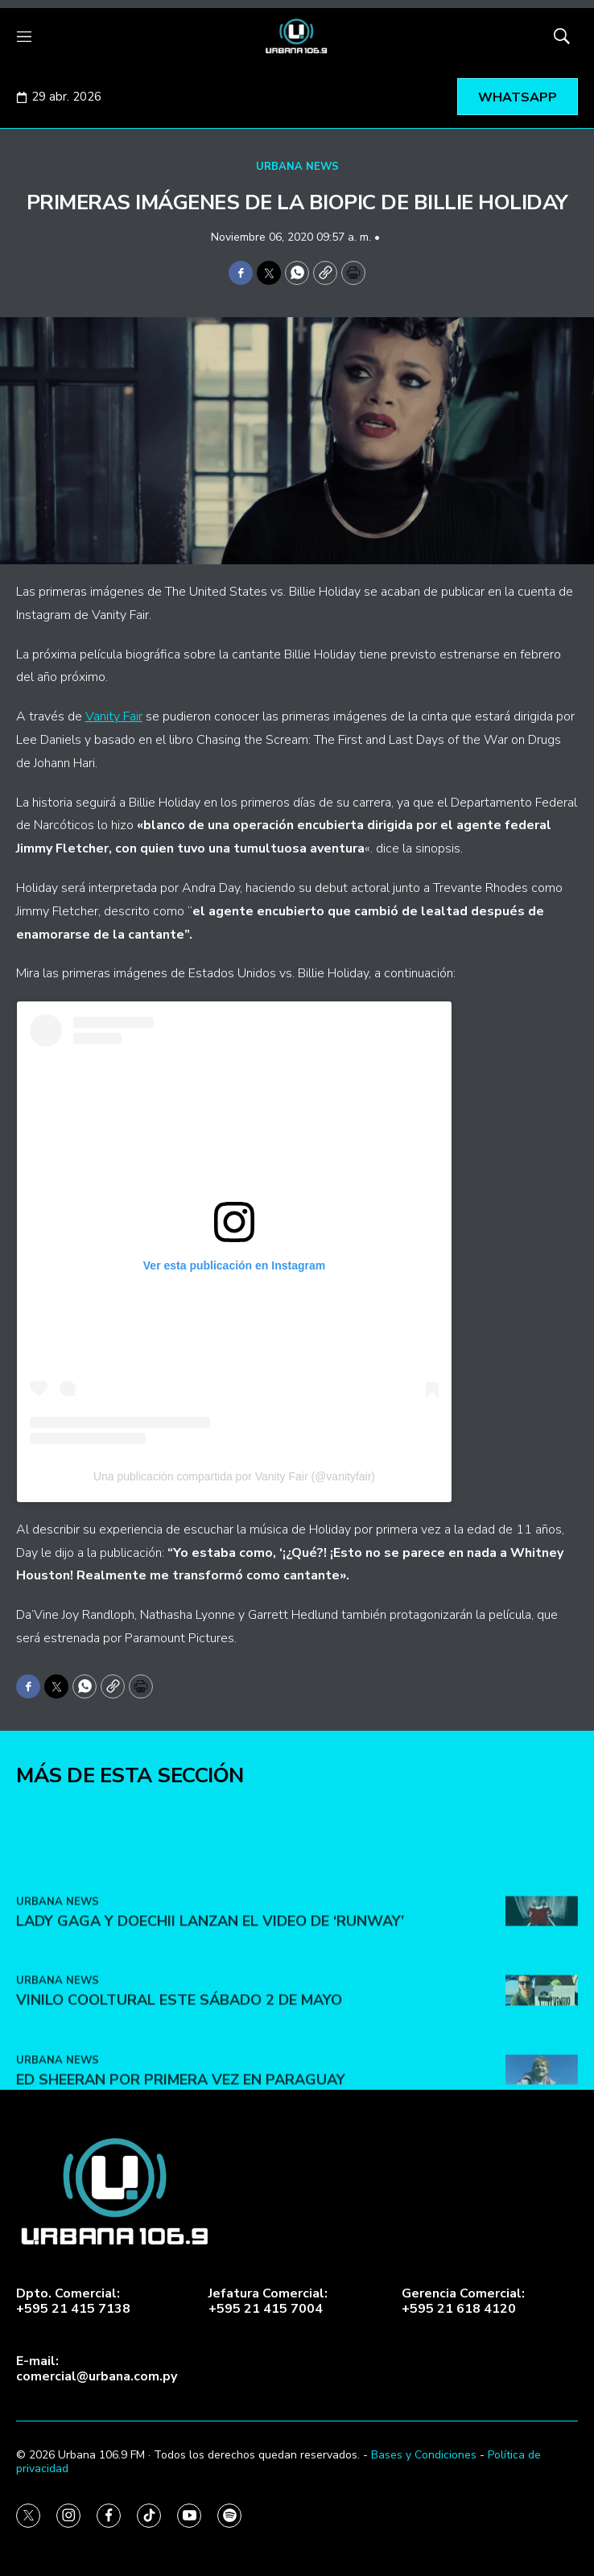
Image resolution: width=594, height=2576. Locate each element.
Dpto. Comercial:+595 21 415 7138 (73, 2301)
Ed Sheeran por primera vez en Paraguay (180, 2177)
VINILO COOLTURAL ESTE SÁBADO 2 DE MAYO (179, 2097)
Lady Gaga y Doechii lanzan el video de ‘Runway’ (210, 2019)
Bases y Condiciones (423, 2454)
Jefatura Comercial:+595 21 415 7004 (268, 2301)
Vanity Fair (113, 716)
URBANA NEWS (297, 166)
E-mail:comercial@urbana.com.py (96, 2369)
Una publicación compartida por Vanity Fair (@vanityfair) (234, 1476)
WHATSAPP (517, 97)
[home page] (296, 36)
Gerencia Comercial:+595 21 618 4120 (463, 2301)
